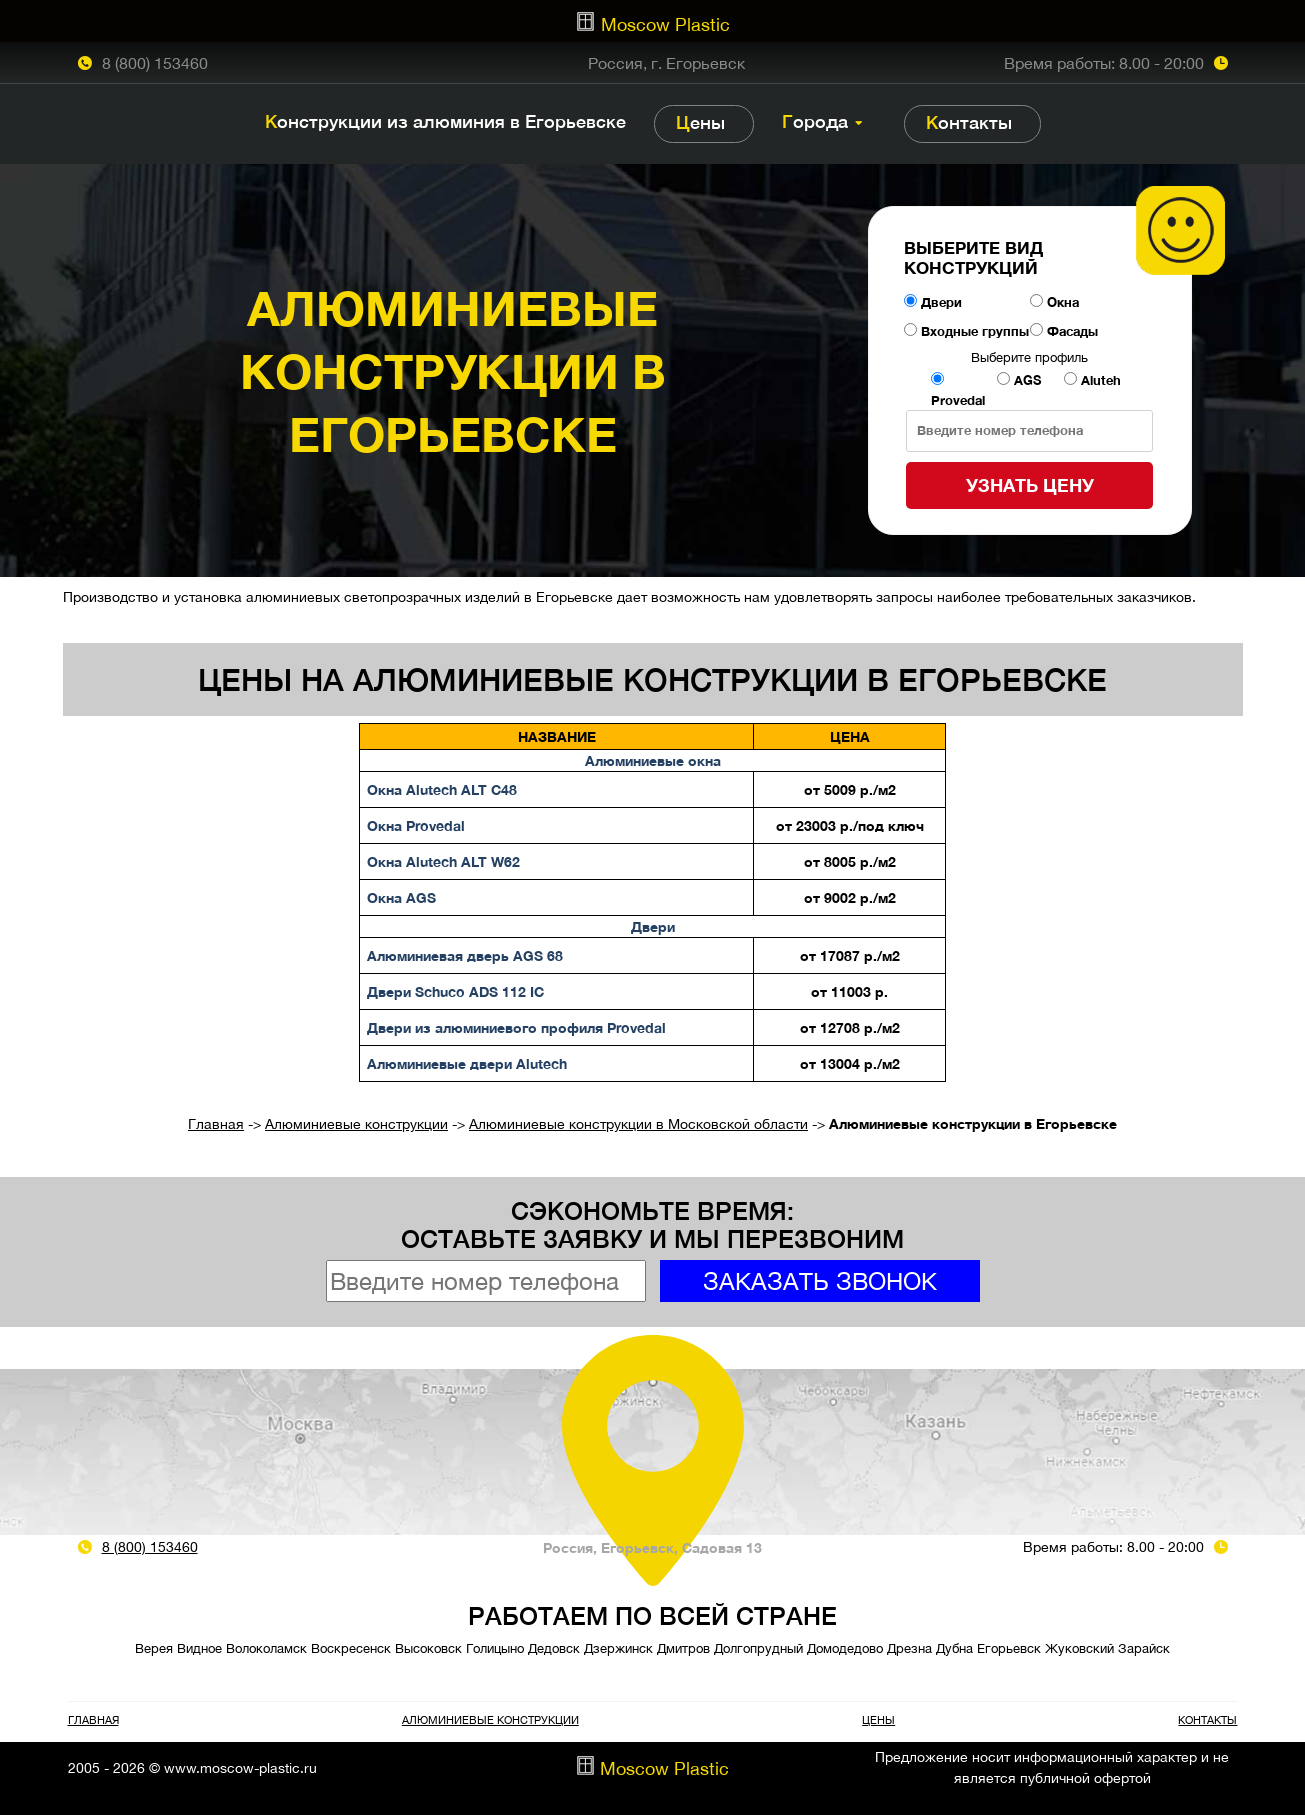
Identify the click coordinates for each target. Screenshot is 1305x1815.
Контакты (969, 122)
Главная (216, 1124)
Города (815, 121)
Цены (700, 122)
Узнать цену (1030, 485)
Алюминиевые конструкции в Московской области (638, 1124)
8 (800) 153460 (155, 63)
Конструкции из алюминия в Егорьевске (445, 121)
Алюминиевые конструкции (356, 1124)
